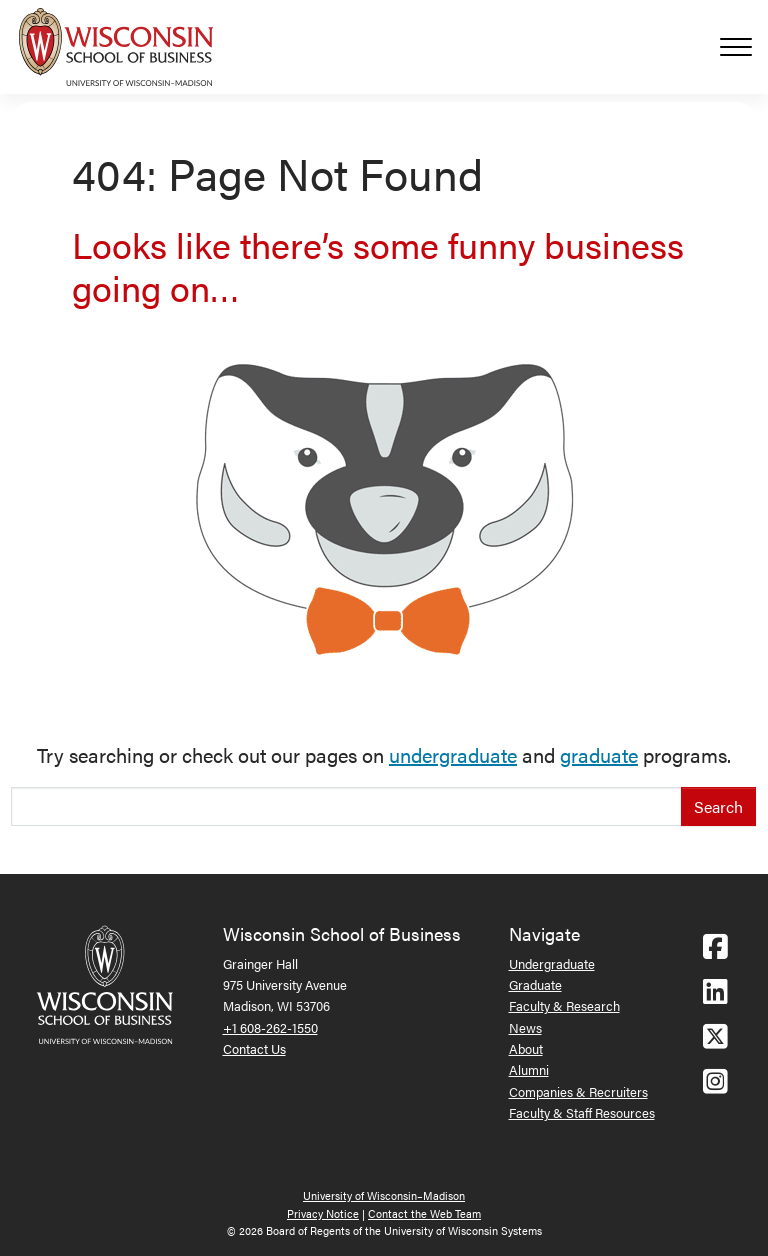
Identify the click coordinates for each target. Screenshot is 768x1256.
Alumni (529, 1069)
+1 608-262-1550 (270, 1027)
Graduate (535, 984)
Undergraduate (552, 963)
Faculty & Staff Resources (582, 1112)
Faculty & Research (564, 1005)
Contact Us (254, 1048)
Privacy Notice (323, 1213)
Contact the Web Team (424, 1213)
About (526, 1048)
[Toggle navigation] (744, 47)
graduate (599, 754)
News (525, 1027)
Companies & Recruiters (578, 1091)
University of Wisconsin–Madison (384, 1195)
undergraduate (453, 754)
